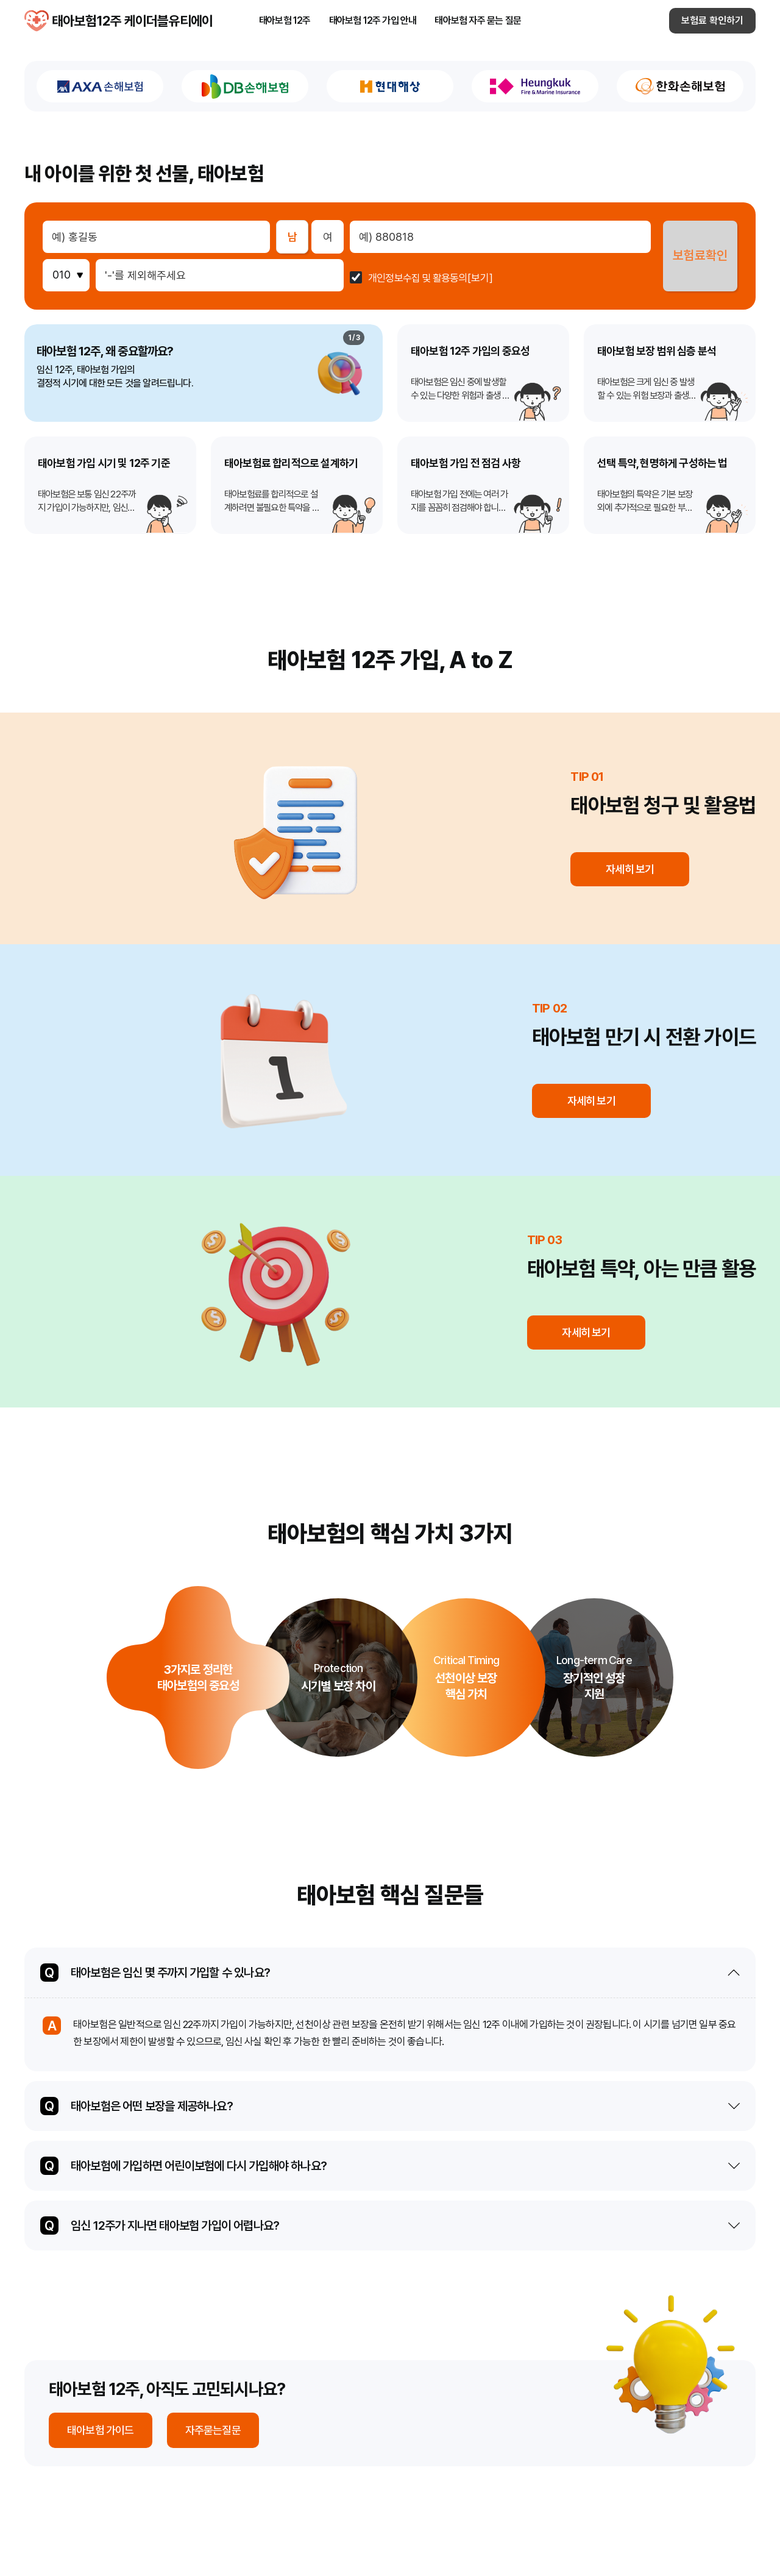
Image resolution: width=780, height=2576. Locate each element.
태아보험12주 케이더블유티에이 (36, 23)
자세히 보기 (631, 869)
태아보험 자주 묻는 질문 (477, 23)
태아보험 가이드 (100, 2430)
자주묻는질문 (213, 2430)
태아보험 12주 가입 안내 (373, 23)
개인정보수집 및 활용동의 (416, 278)
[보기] (478, 278)
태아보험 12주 (285, 23)
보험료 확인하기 (712, 23)
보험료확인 (699, 256)
